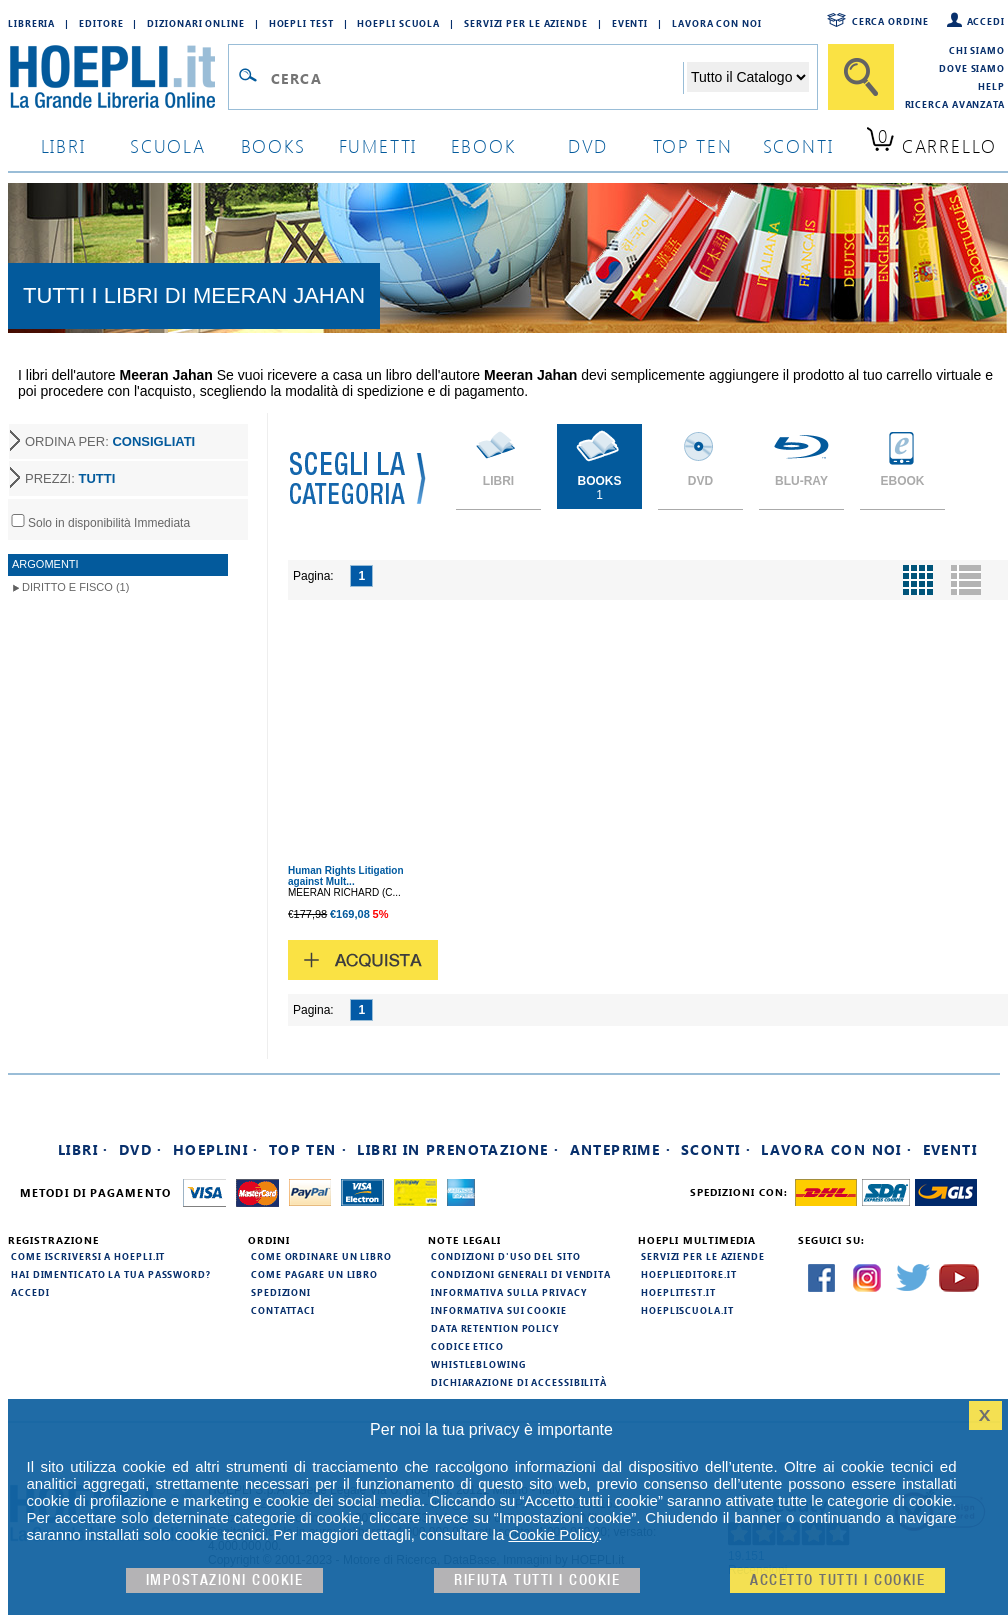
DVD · (141, 1149)
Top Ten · (308, 1149)
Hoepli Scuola (398, 23)
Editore (101, 23)
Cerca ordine (890, 21)
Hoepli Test (301, 23)
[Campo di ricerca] (476, 78)
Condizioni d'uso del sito (506, 1256)
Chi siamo (977, 50)
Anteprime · (620, 1149)
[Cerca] (861, 77)
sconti (798, 145)
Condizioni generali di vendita (521, 1274)
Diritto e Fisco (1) (75, 587)
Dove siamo (972, 68)
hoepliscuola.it (687, 1310)
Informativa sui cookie (499, 1310)
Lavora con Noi (717, 23)
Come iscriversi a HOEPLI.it (88, 1256)
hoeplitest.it (678, 1292)
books (273, 145)
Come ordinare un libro (321, 1256)
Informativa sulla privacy (509, 1292)
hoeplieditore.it (688, 1274)
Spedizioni (281, 1292)
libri (63, 145)
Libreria (31, 23)
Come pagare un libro (314, 1274)
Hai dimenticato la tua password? (111, 1274)
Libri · (83, 1149)
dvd (588, 145)
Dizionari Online (195, 23)
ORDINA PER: (110, 441)
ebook (483, 145)
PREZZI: (70, 478)
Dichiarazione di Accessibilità (519, 1382)
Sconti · (716, 1149)
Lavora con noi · (836, 1149)
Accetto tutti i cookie (837, 1580)
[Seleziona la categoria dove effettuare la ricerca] (748, 77)
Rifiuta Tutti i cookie (537, 1580)
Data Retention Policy (495, 1328)
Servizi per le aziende (526, 23)
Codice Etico (467, 1346)
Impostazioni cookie (225, 1580)
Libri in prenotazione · (458, 1149)
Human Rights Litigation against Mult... (346, 876)
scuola (168, 145)
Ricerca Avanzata (955, 104)
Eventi (630, 23)
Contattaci (283, 1310)
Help (991, 86)
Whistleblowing (478, 1364)
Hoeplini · (216, 1149)
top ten (693, 145)
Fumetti (378, 145)
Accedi (986, 21)
